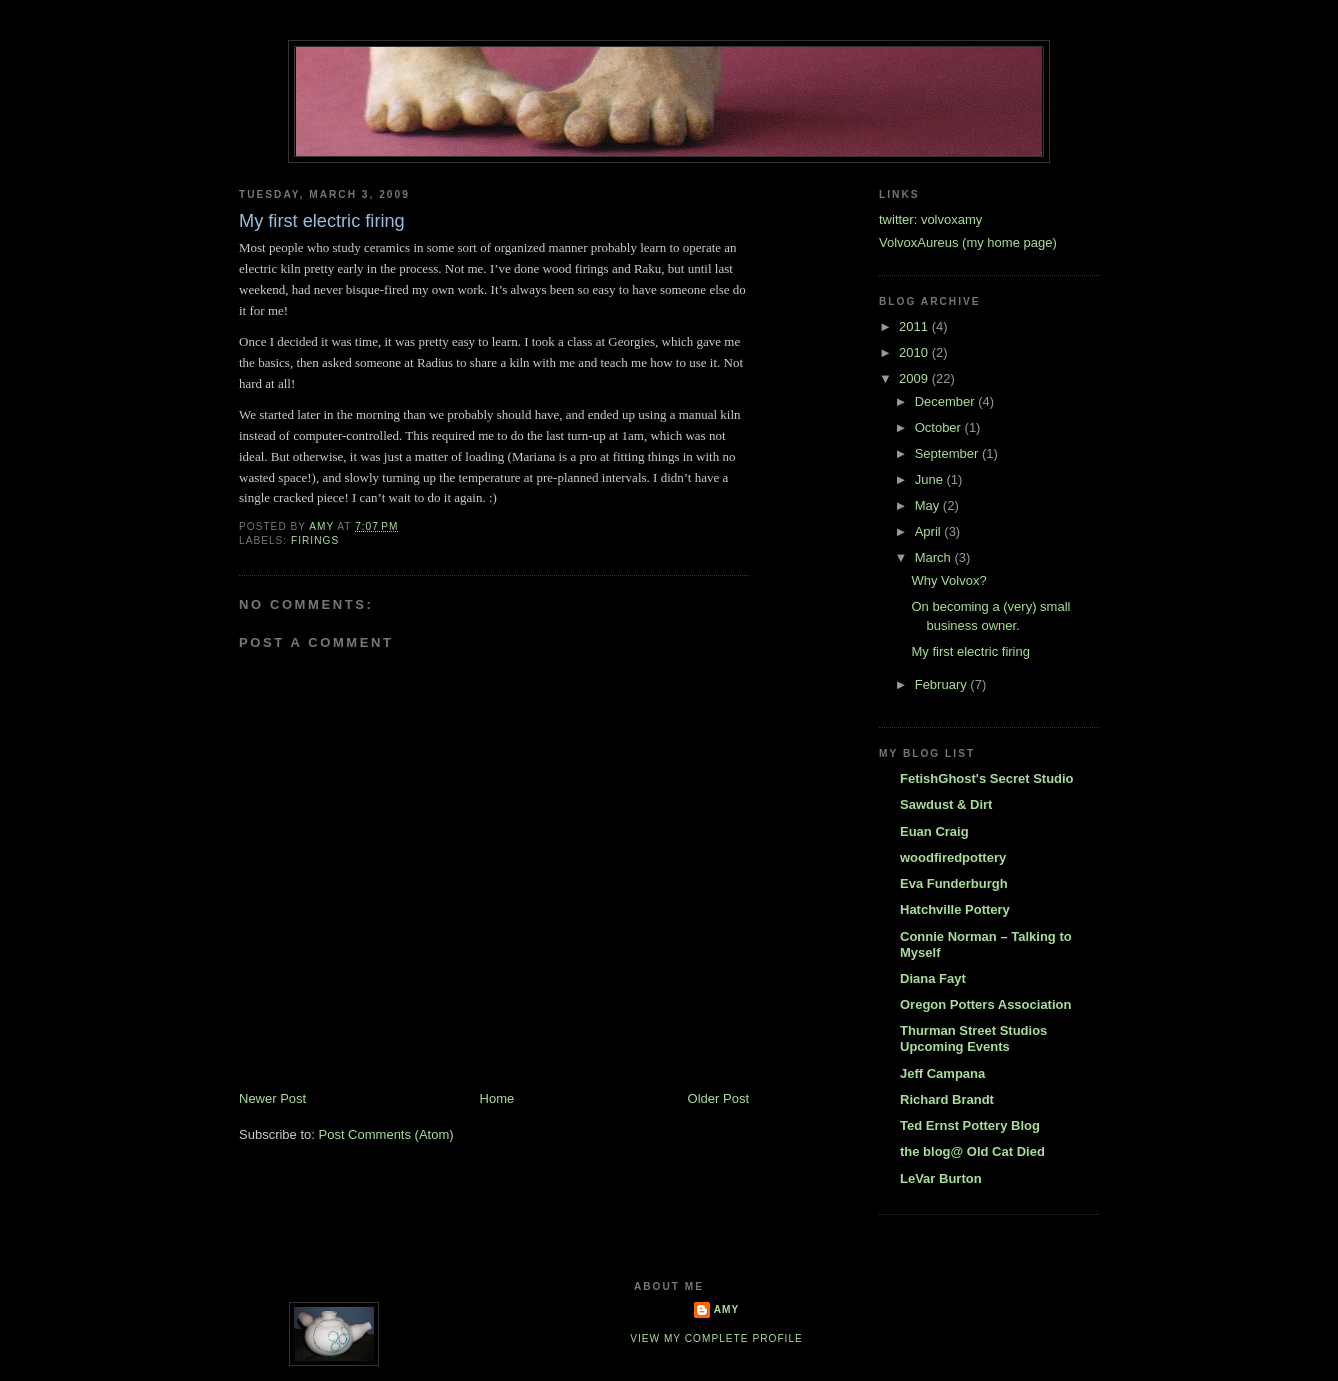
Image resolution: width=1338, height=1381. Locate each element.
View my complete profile (716, 1338)
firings (315, 540)
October (940, 427)
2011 (915, 326)
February (943, 684)
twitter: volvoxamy (930, 219)
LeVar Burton (941, 1178)
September (948, 453)
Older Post (718, 1098)
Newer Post (272, 1098)
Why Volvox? (948, 580)
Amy (727, 1309)
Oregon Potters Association (985, 1004)
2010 (915, 352)
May (929, 505)
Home (497, 1098)
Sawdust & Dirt (946, 804)
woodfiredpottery (953, 857)
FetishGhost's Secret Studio (987, 778)
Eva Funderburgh (954, 883)
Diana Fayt (933, 978)
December (947, 401)
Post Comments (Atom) (386, 1134)
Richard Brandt (947, 1099)
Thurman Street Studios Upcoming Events (973, 1038)
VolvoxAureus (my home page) (968, 242)
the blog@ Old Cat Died (972, 1151)
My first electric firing (970, 651)
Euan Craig (934, 831)
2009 (915, 378)
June (931, 479)
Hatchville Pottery (955, 909)
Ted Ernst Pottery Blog (970, 1125)
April (930, 531)
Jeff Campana (942, 1073)
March (935, 557)
